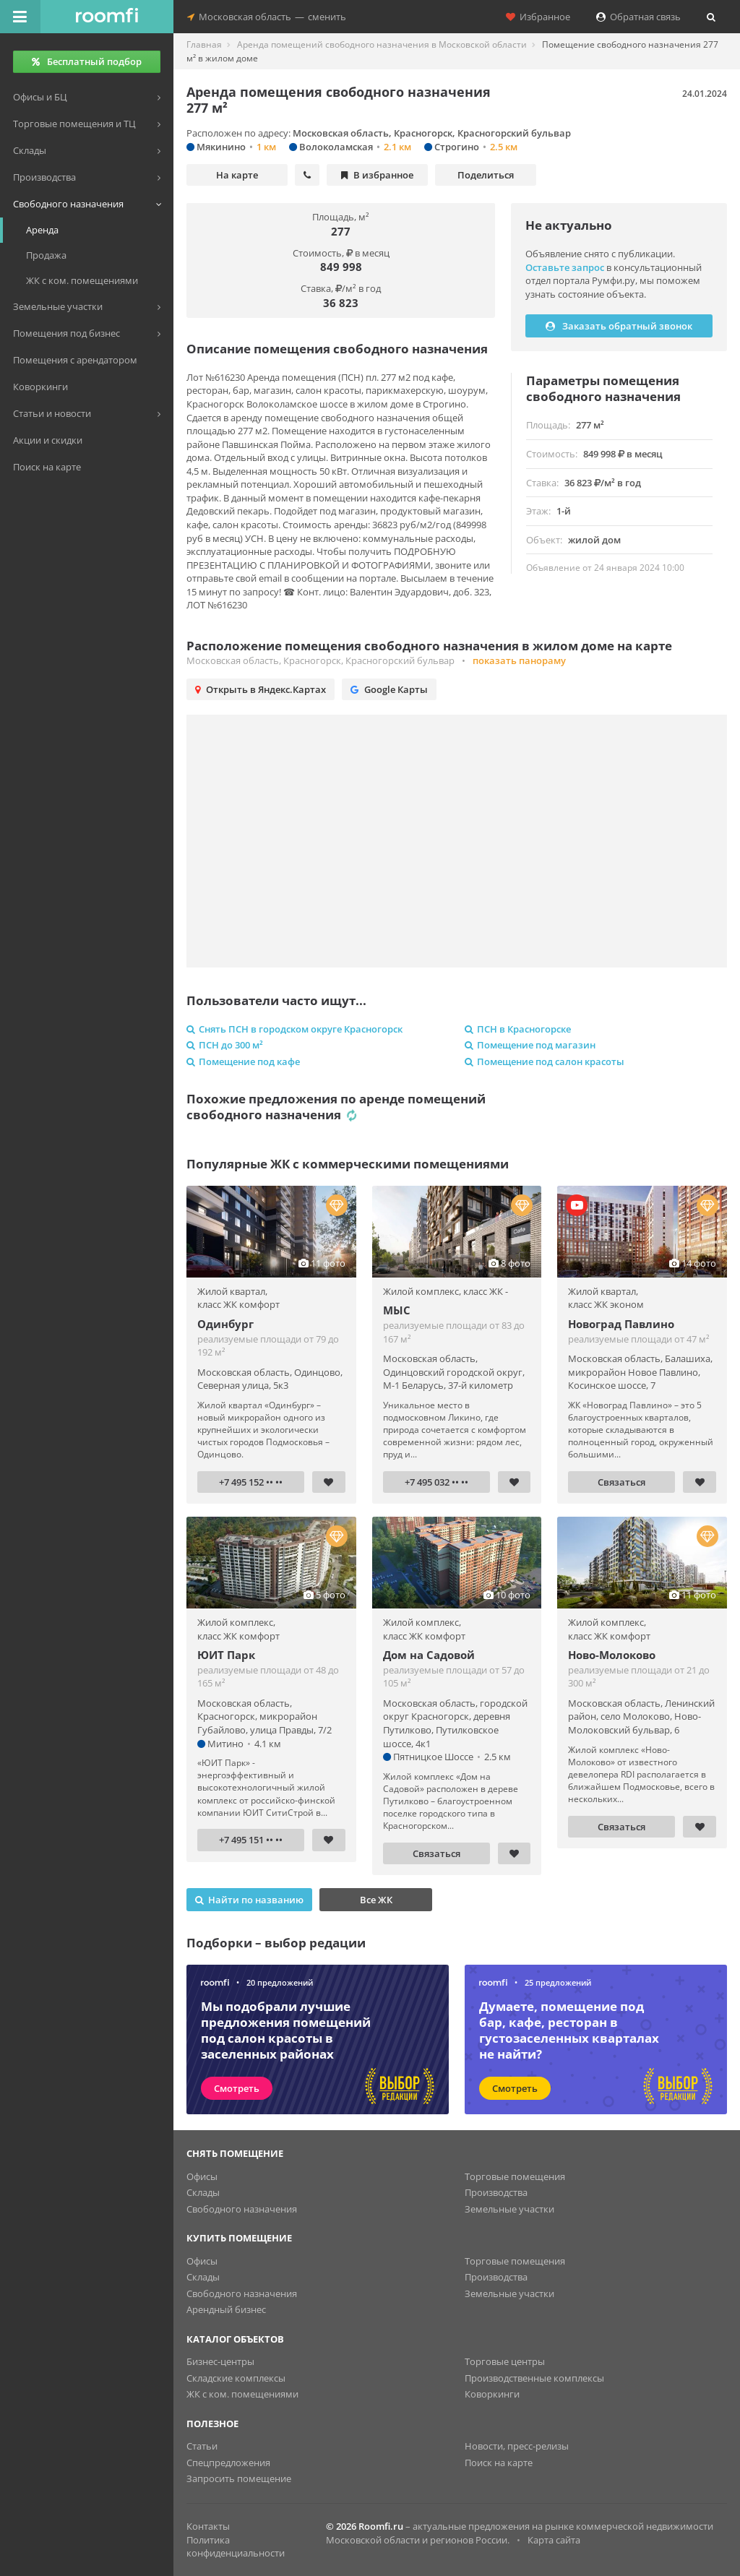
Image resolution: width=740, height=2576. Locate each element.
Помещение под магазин (530, 1044)
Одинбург (225, 1324)
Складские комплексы (235, 2378)
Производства (496, 2192)
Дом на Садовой (429, 1654)
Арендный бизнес (226, 2309)
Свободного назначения (241, 2208)
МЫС (396, 1310)
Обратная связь (638, 16)
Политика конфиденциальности (235, 2546)
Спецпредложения (228, 2462)
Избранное (538, 16)
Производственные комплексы (534, 2378)
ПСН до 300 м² (224, 1044)
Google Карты (389, 689)
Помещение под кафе (243, 1061)
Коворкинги (492, 2393)
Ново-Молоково (611, 1654)
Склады (203, 2192)
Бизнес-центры (220, 2361)
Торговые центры (505, 2361)
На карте (237, 174)
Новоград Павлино (621, 1324)
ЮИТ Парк (226, 1654)
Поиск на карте (499, 2462)
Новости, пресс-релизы (517, 2445)
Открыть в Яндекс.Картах (260, 689)
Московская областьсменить (266, 16)
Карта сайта (554, 2539)
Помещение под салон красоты (544, 1061)
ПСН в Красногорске (518, 1028)
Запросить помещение (238, 2478)
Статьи (202, 2445)
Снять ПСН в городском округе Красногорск (294, 1028)
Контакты (208, 2526)
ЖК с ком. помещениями (242, 2393)
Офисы (202, 2176)
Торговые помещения (515, 2176)
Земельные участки (509, 2208)
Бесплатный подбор (87, 61)
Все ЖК (376, 1899)
